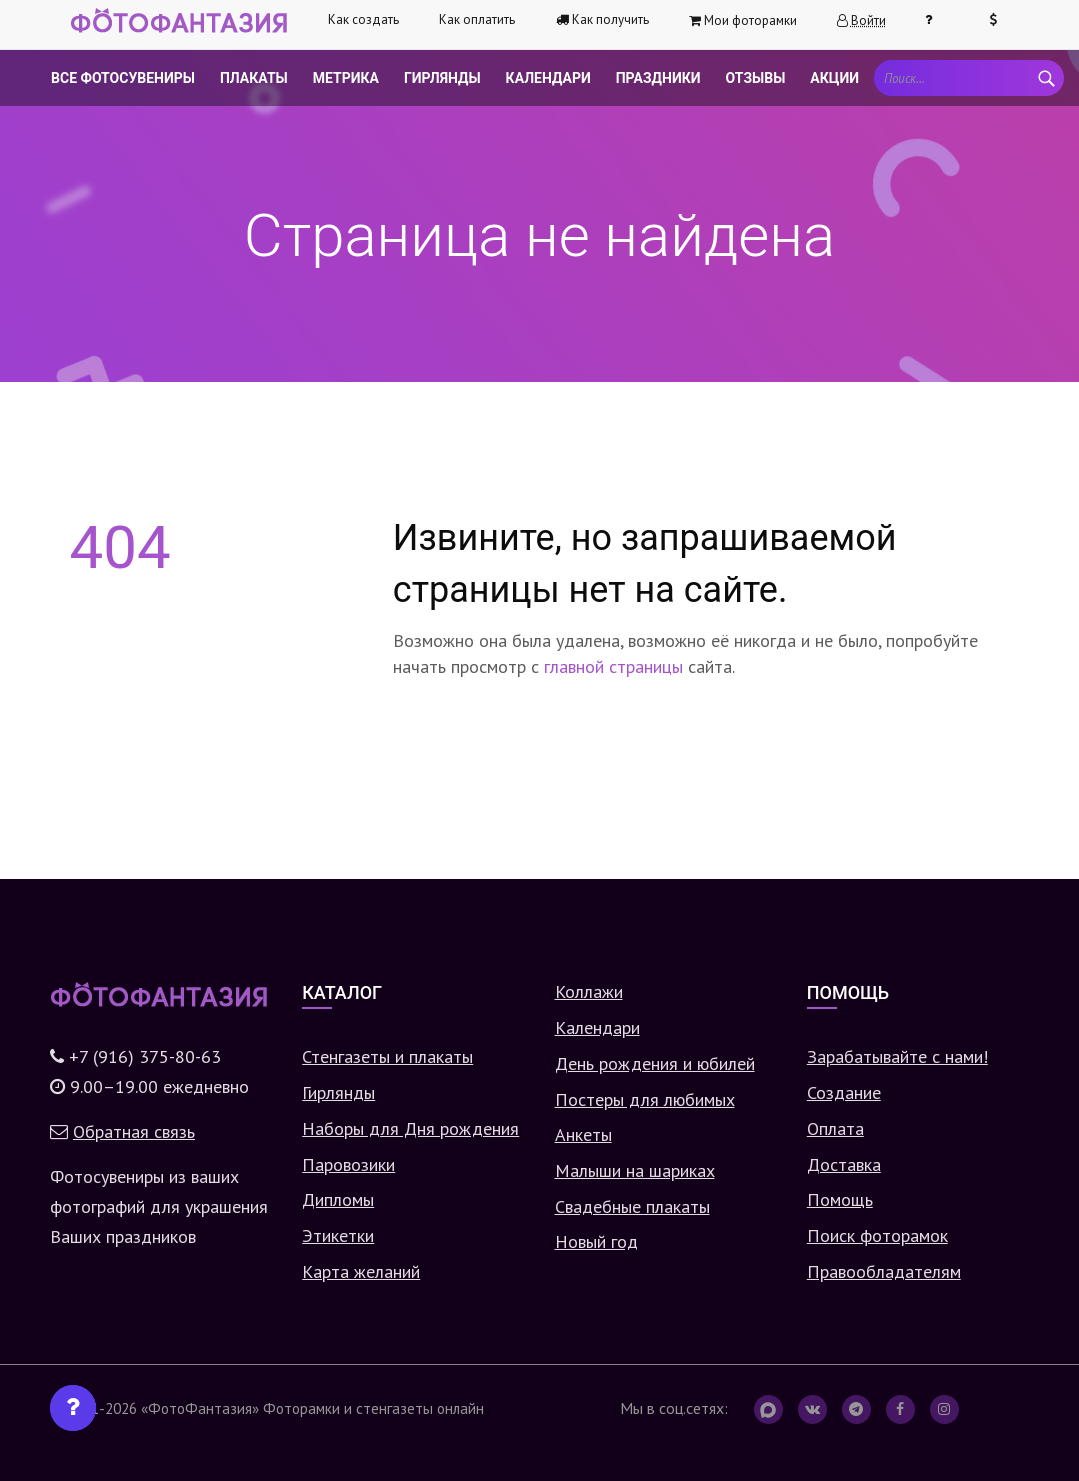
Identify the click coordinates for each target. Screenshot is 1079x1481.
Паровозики (348, 1164)
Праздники (658, 78)
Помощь (840, 1199)
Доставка (844, 1164)
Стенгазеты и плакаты (387, 1056)
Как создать (363, 19)
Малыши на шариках (635, 1170)
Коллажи (589, 991)
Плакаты (254, 78)
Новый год (596, 1241)
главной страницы (613, 666)
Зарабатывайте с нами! (897, 1056)
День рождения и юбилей (655, 1063)
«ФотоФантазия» (200, 1408)
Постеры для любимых (645, 1099)
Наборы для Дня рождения (410, 1128)
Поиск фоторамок (877, 1235)
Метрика (346, 78)
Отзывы (756, 78)
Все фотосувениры (123, 78)
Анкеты (583, 1134)
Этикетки (338, 1235)
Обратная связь (134, 1131)
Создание (844, 1092)
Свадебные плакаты (632, 1206)
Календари (548, 78)
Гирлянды (442, 78)
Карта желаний (361, 1271)
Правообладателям (884, 1271)
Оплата (835, 1128)
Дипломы (338, 1199)
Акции (834, 78)
